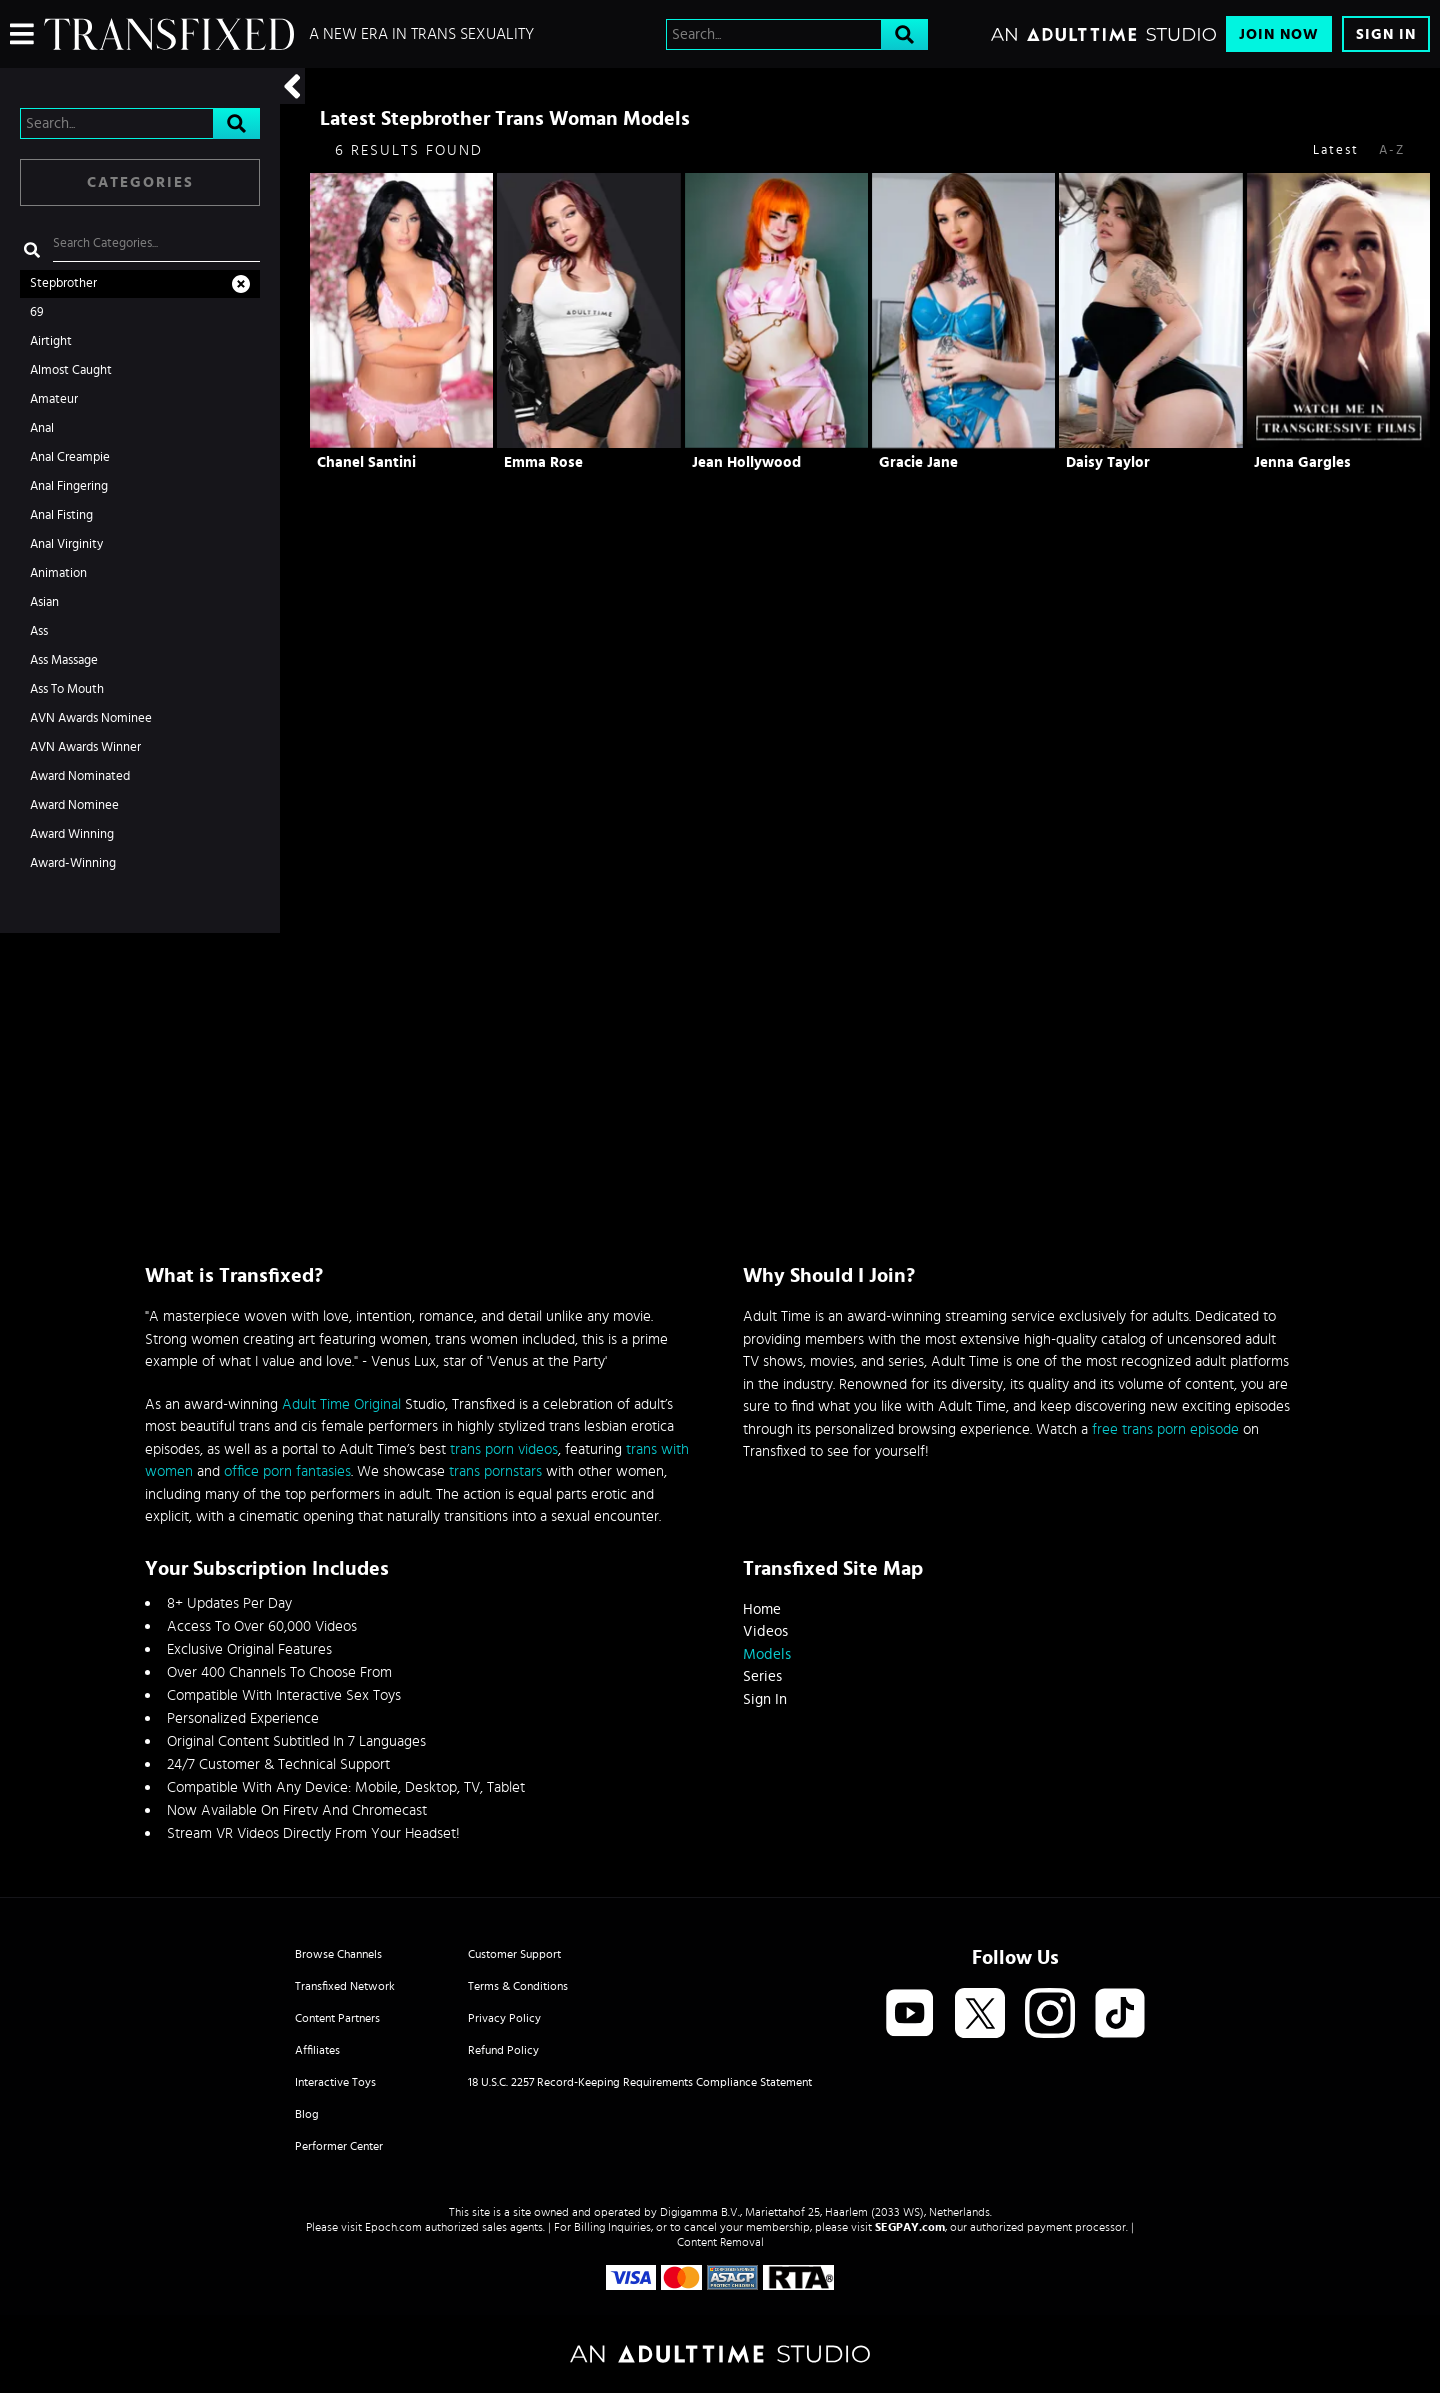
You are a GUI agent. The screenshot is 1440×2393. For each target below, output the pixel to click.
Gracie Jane (918, 462)
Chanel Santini (366, 462)
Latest (1336, 150)
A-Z (1392, 150)
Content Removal (720, 2242)
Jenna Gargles (1302, 462)
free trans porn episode (1165, 1429)
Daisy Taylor (1108, 462)
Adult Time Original (341, 1404)
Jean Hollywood (746, 462)
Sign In (1386, 34)
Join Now (1279, 34)
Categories (140, 182)
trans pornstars (495, 1471)
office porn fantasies (287, 1471)
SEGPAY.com (910, 2227)
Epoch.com (393, 2227)
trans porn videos (504, 1449)
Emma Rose (543, 462)
